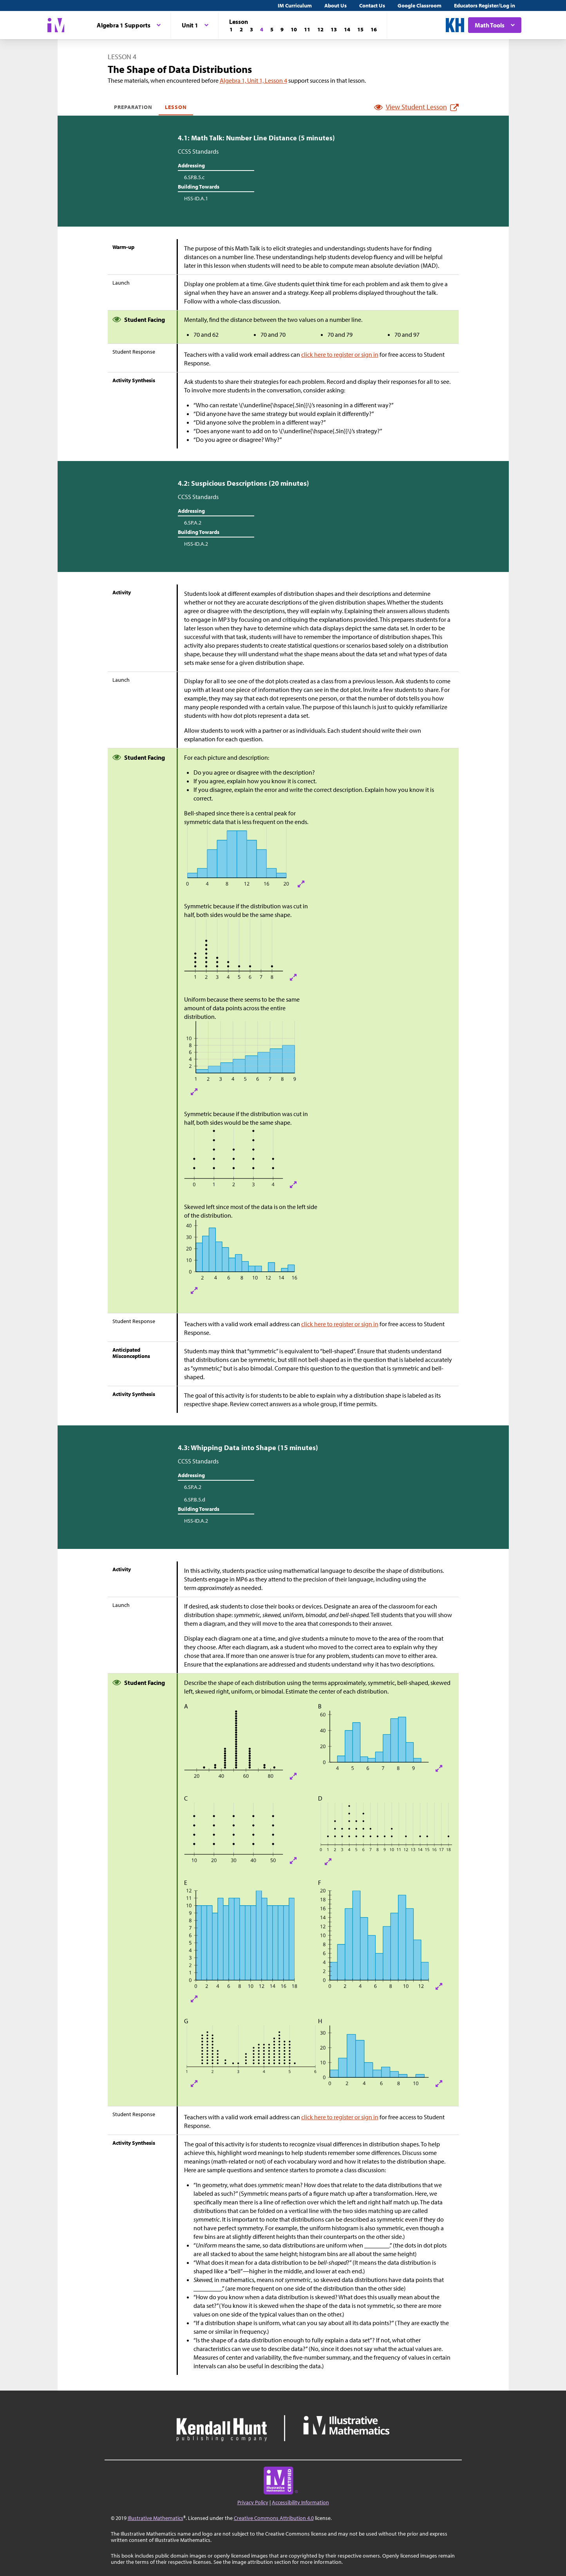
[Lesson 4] (262, 29)
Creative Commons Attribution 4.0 (274, 2518)
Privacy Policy (252, 2502)
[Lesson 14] (347, 29)
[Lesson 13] (333, 29)
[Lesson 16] (373, 29)
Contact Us (372, 5)
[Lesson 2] (241, 29)
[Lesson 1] (231, 29)
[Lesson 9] (282, 29)
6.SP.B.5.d (194, 1499)
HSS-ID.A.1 (196, 198)
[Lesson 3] (251, 29)
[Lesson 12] (320, 29)
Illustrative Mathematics (155, 2518)
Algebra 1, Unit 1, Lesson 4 (253, 80)
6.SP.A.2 (192, 522)
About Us (335, 5)
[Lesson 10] (293, 29)
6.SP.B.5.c (194, 177)
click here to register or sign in (339, 354)
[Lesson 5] (272, 29)
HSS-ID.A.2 (196, 544)
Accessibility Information (300, 2502)
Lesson (176, 107)
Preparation (133, 107)
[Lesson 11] (307, 29)
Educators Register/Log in (484, 5)
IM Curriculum (295, 5)
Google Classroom (419, 5)
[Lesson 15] (360, 29)
